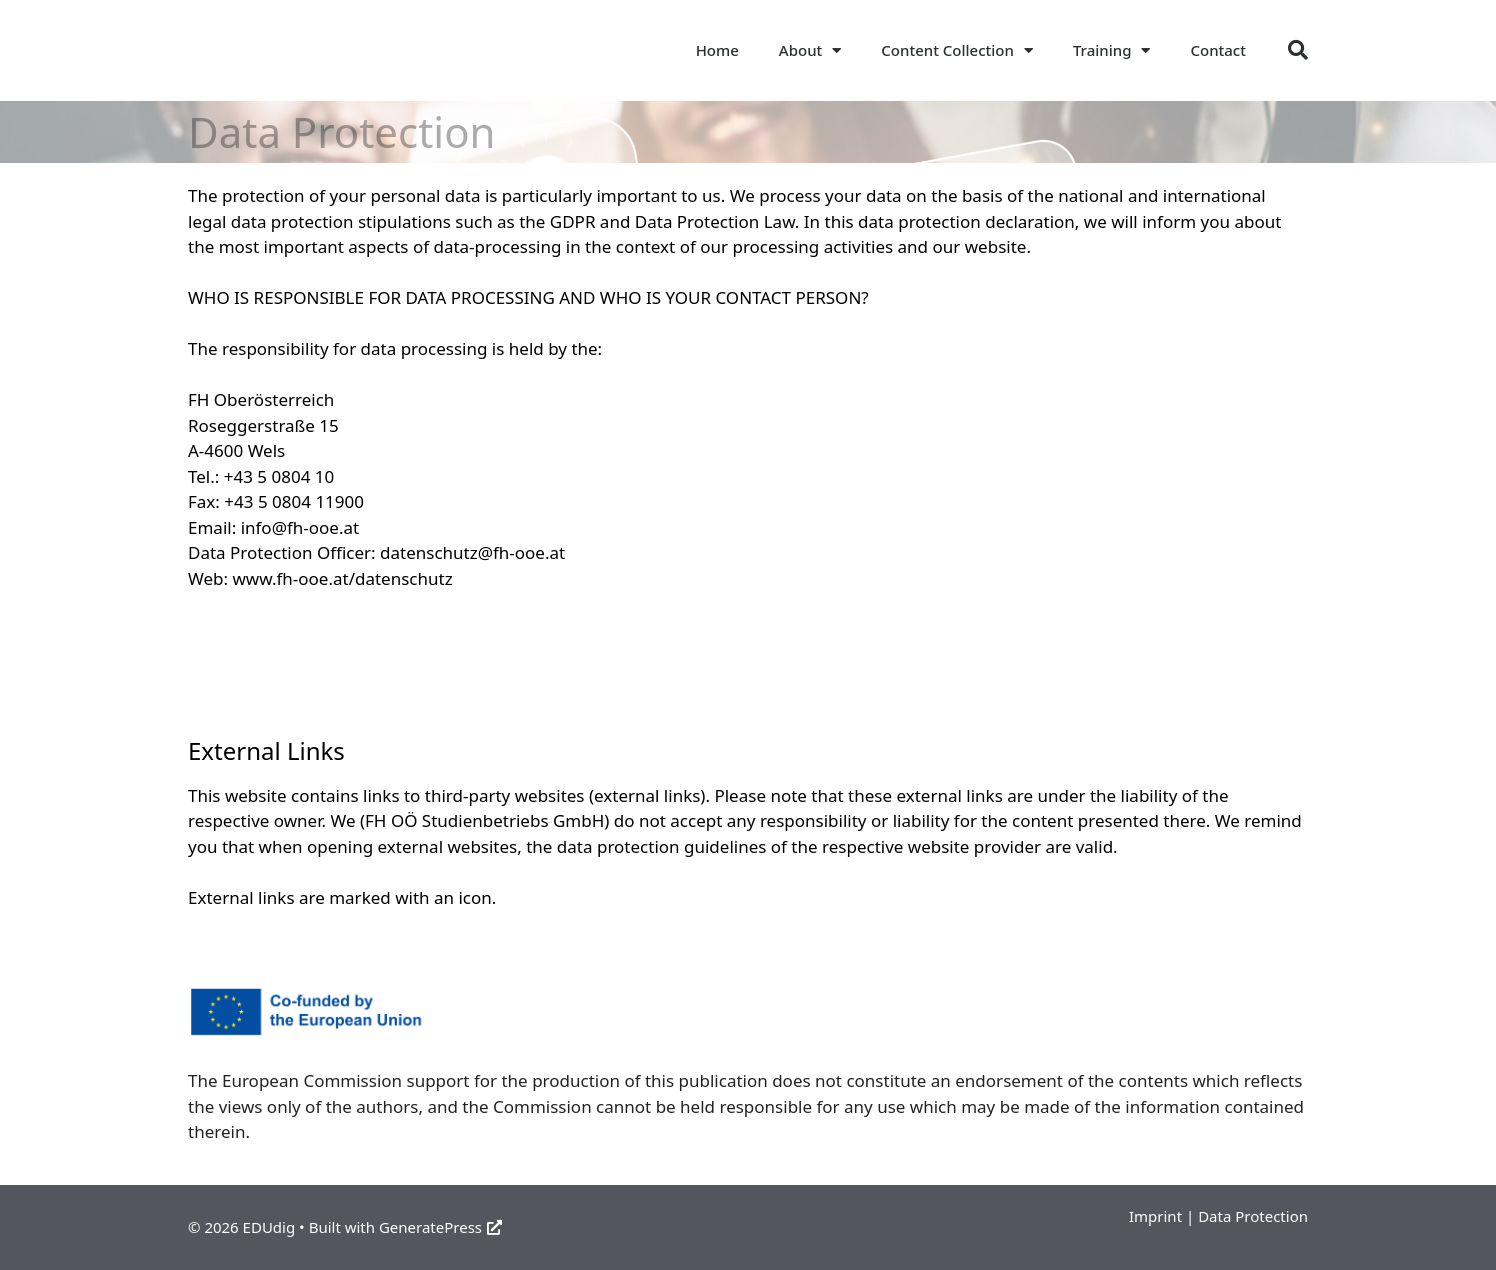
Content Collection (957, 50)
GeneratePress (440, 1227)
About (810, 50)
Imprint (1155, 1216)
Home (717, 50)
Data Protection (1253, 1216)
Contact (1218, 50)
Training (1112, 50)
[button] (1298, 50)
